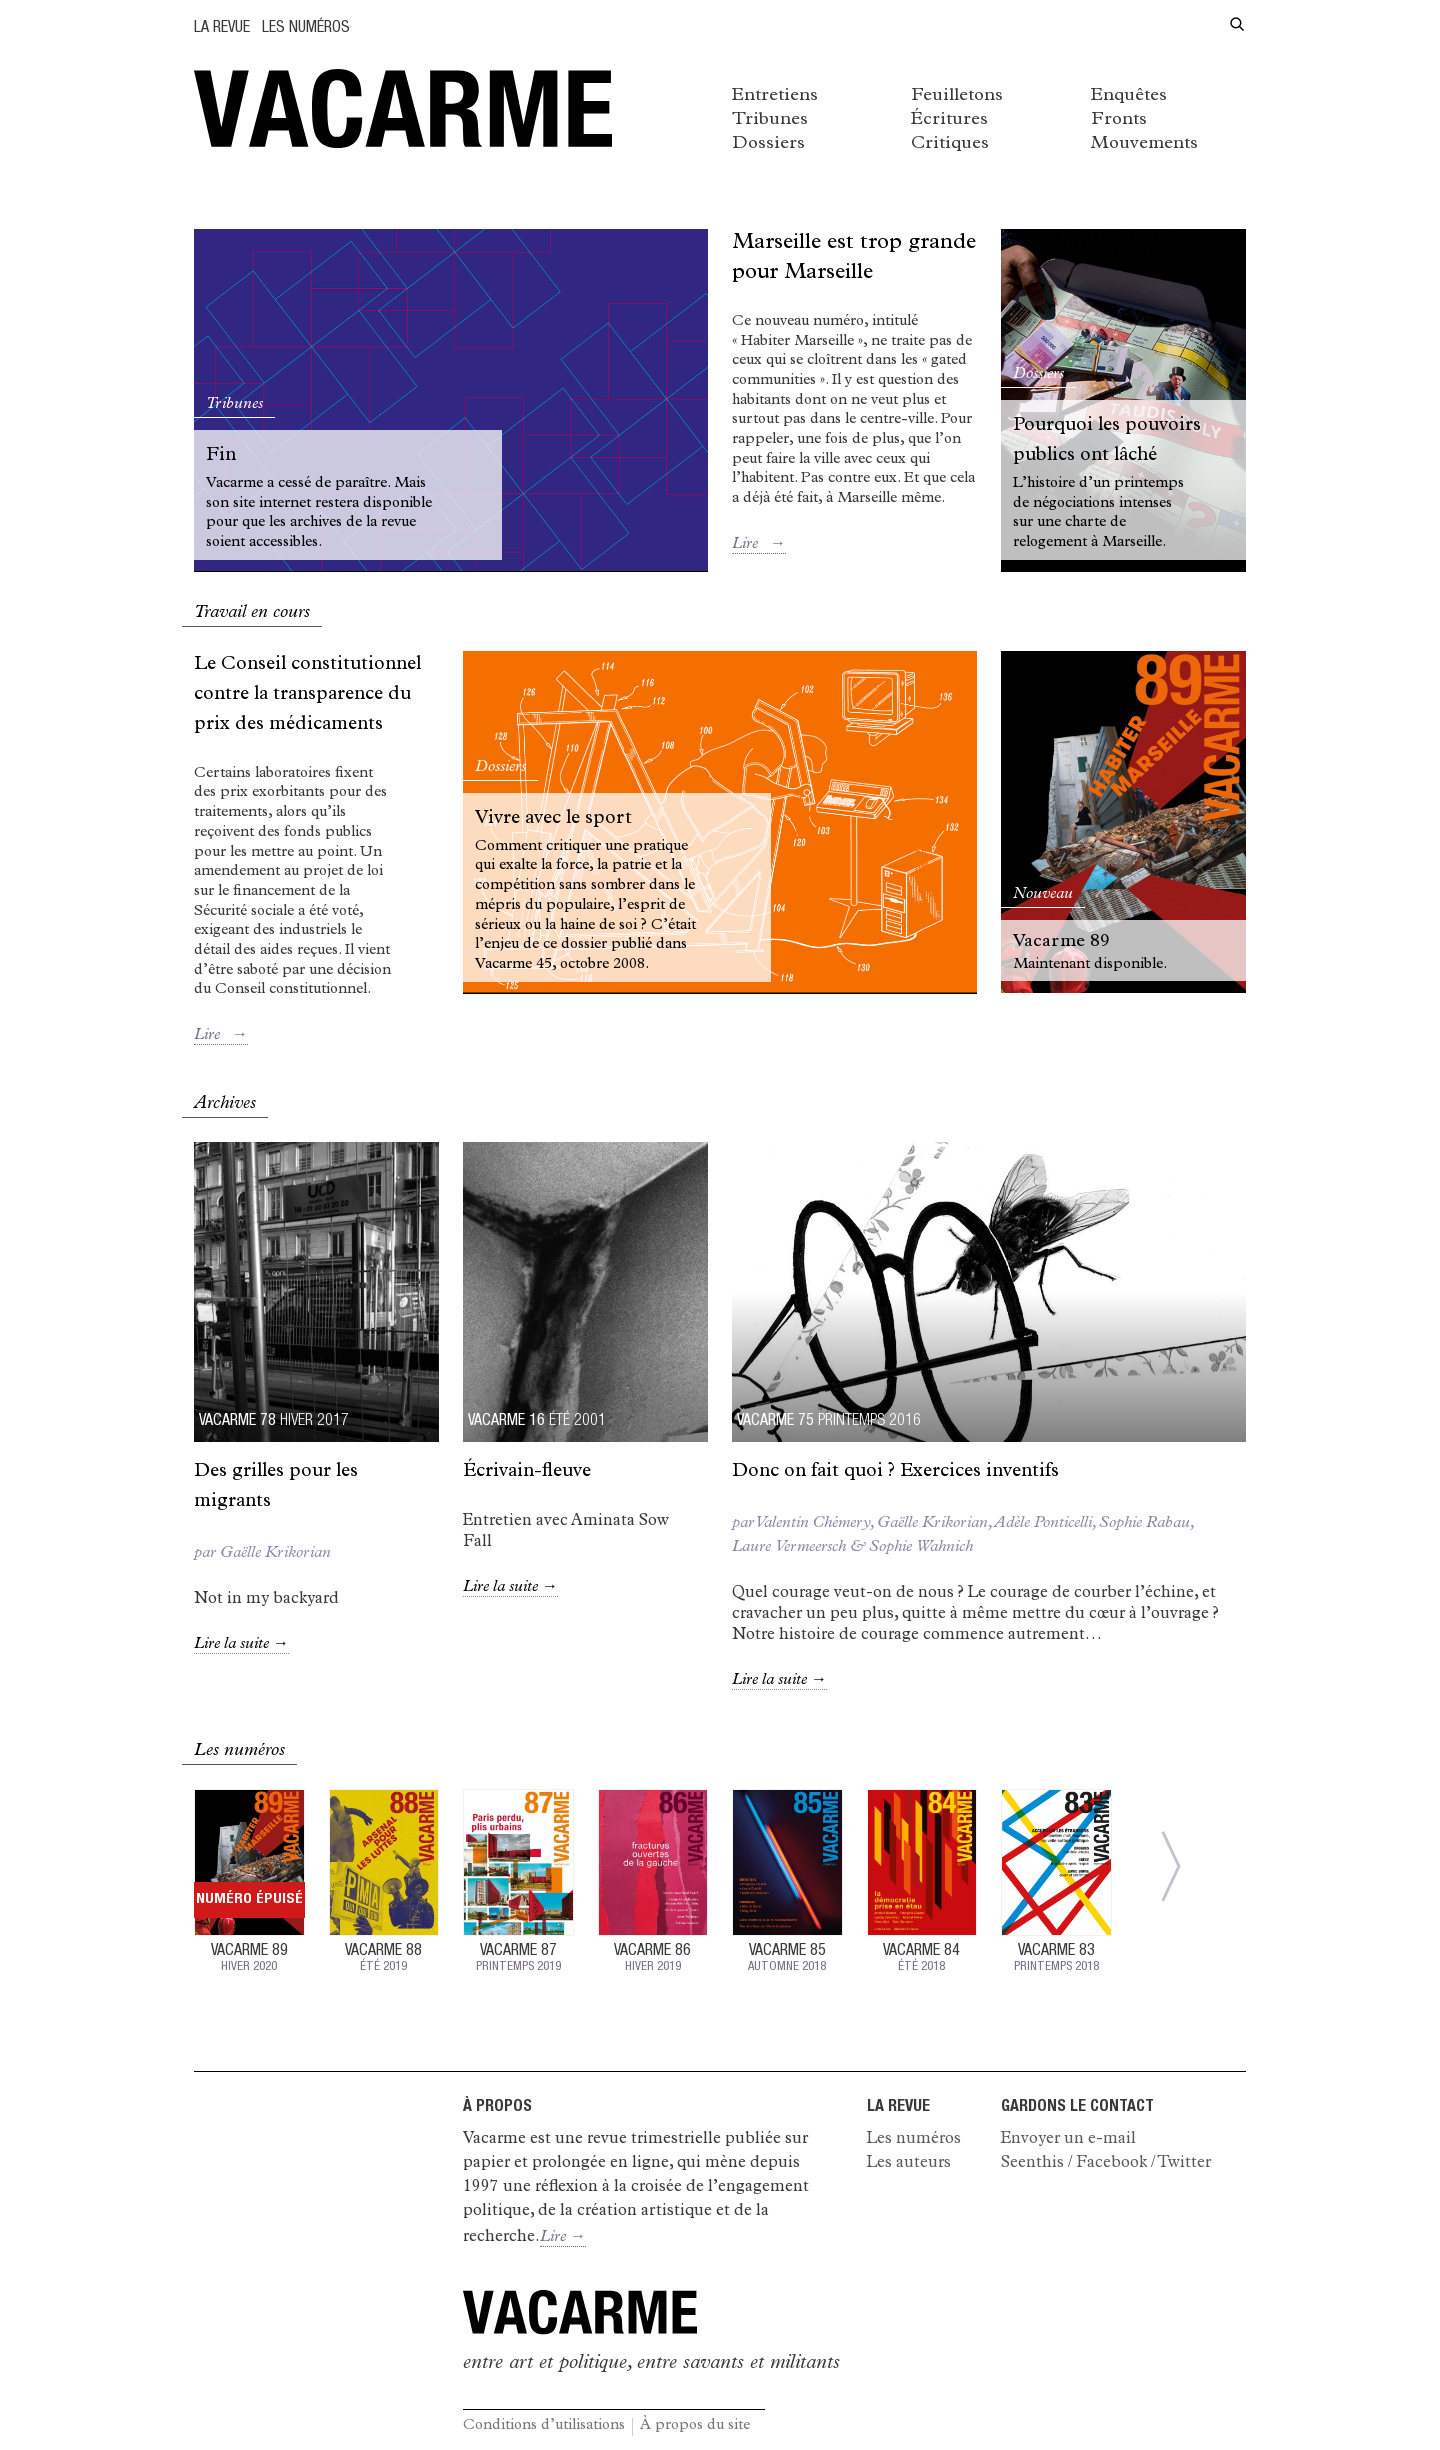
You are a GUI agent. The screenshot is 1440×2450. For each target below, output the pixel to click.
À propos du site (695, 2426)
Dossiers (768, 144)
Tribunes (770, 120)
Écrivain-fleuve (527, 1472)
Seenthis (1032, 2164)
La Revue (222, 29)
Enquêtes (1129, 96)
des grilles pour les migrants (276, 1487)
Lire (759, 545)
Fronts (1119, 120)
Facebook (1111, 2164)
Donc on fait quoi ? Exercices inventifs (895, 1472)
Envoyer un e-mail (1068, 2140)
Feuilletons (957, 96)
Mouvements (1144, 144)
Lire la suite (241, 1645)
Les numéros (306, 29)
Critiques (950, 144)
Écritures (949, 120)
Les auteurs (909, 2164)
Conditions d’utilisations (544, 2426)
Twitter (1184, 2164)
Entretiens (775, 96)
